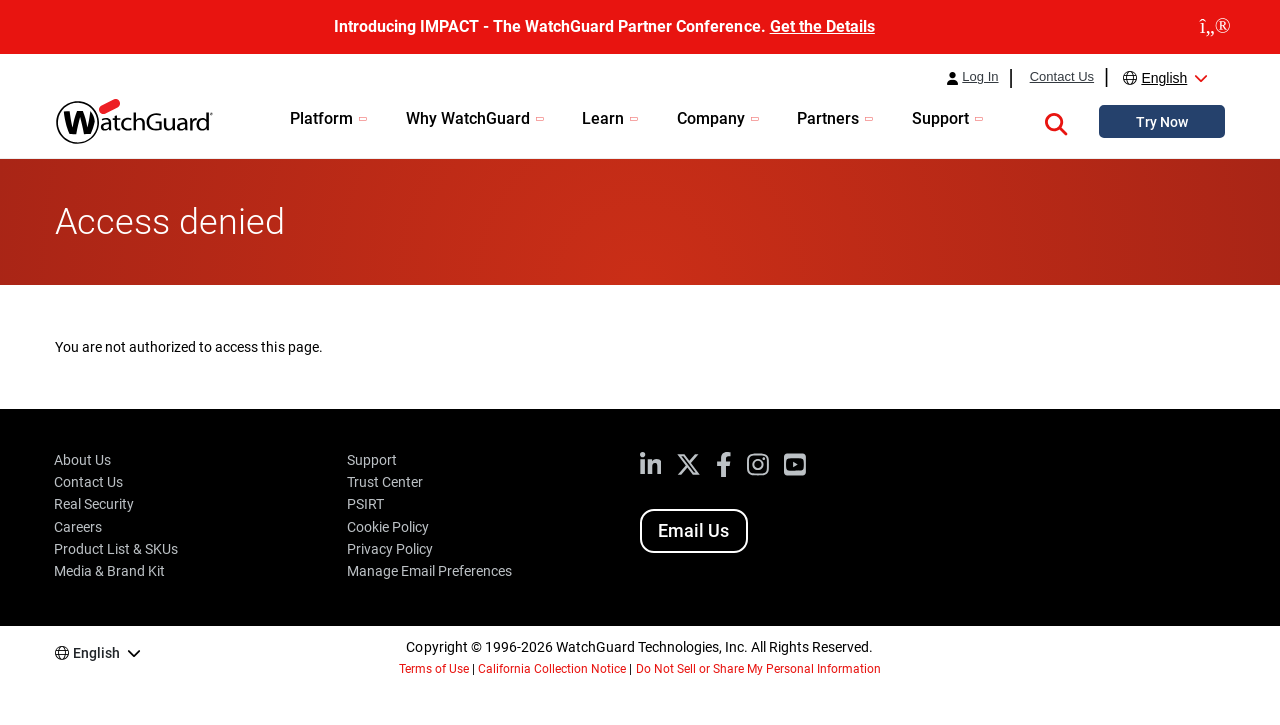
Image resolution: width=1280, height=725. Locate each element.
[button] (1056, 121)
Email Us (693, 530)
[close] (1215, 27)
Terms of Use (434, 669)
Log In (980, 77)
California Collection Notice (552, 669)
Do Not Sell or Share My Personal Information (759, 669)
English (1164, 78)
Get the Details (822, 26)
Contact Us (1062, 77)
